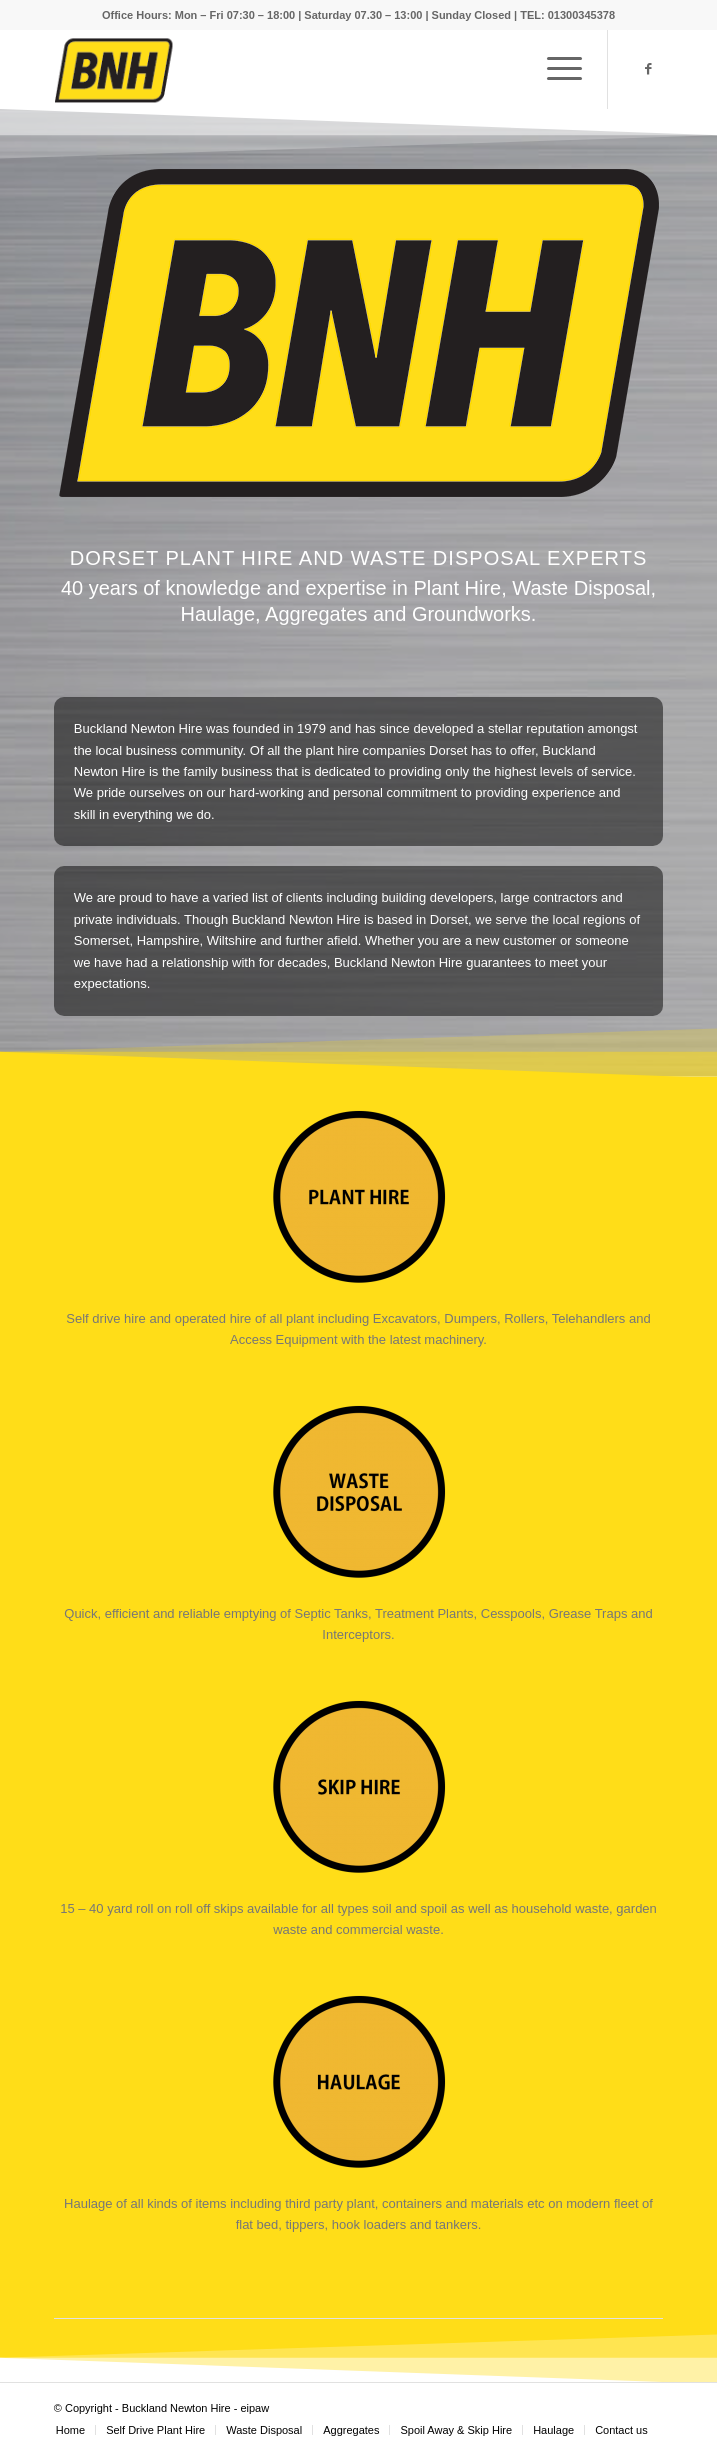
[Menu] (554, 69)
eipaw (254, 2408)
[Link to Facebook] (648, 69)
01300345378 (581, 15)
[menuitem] (70, 2430)
